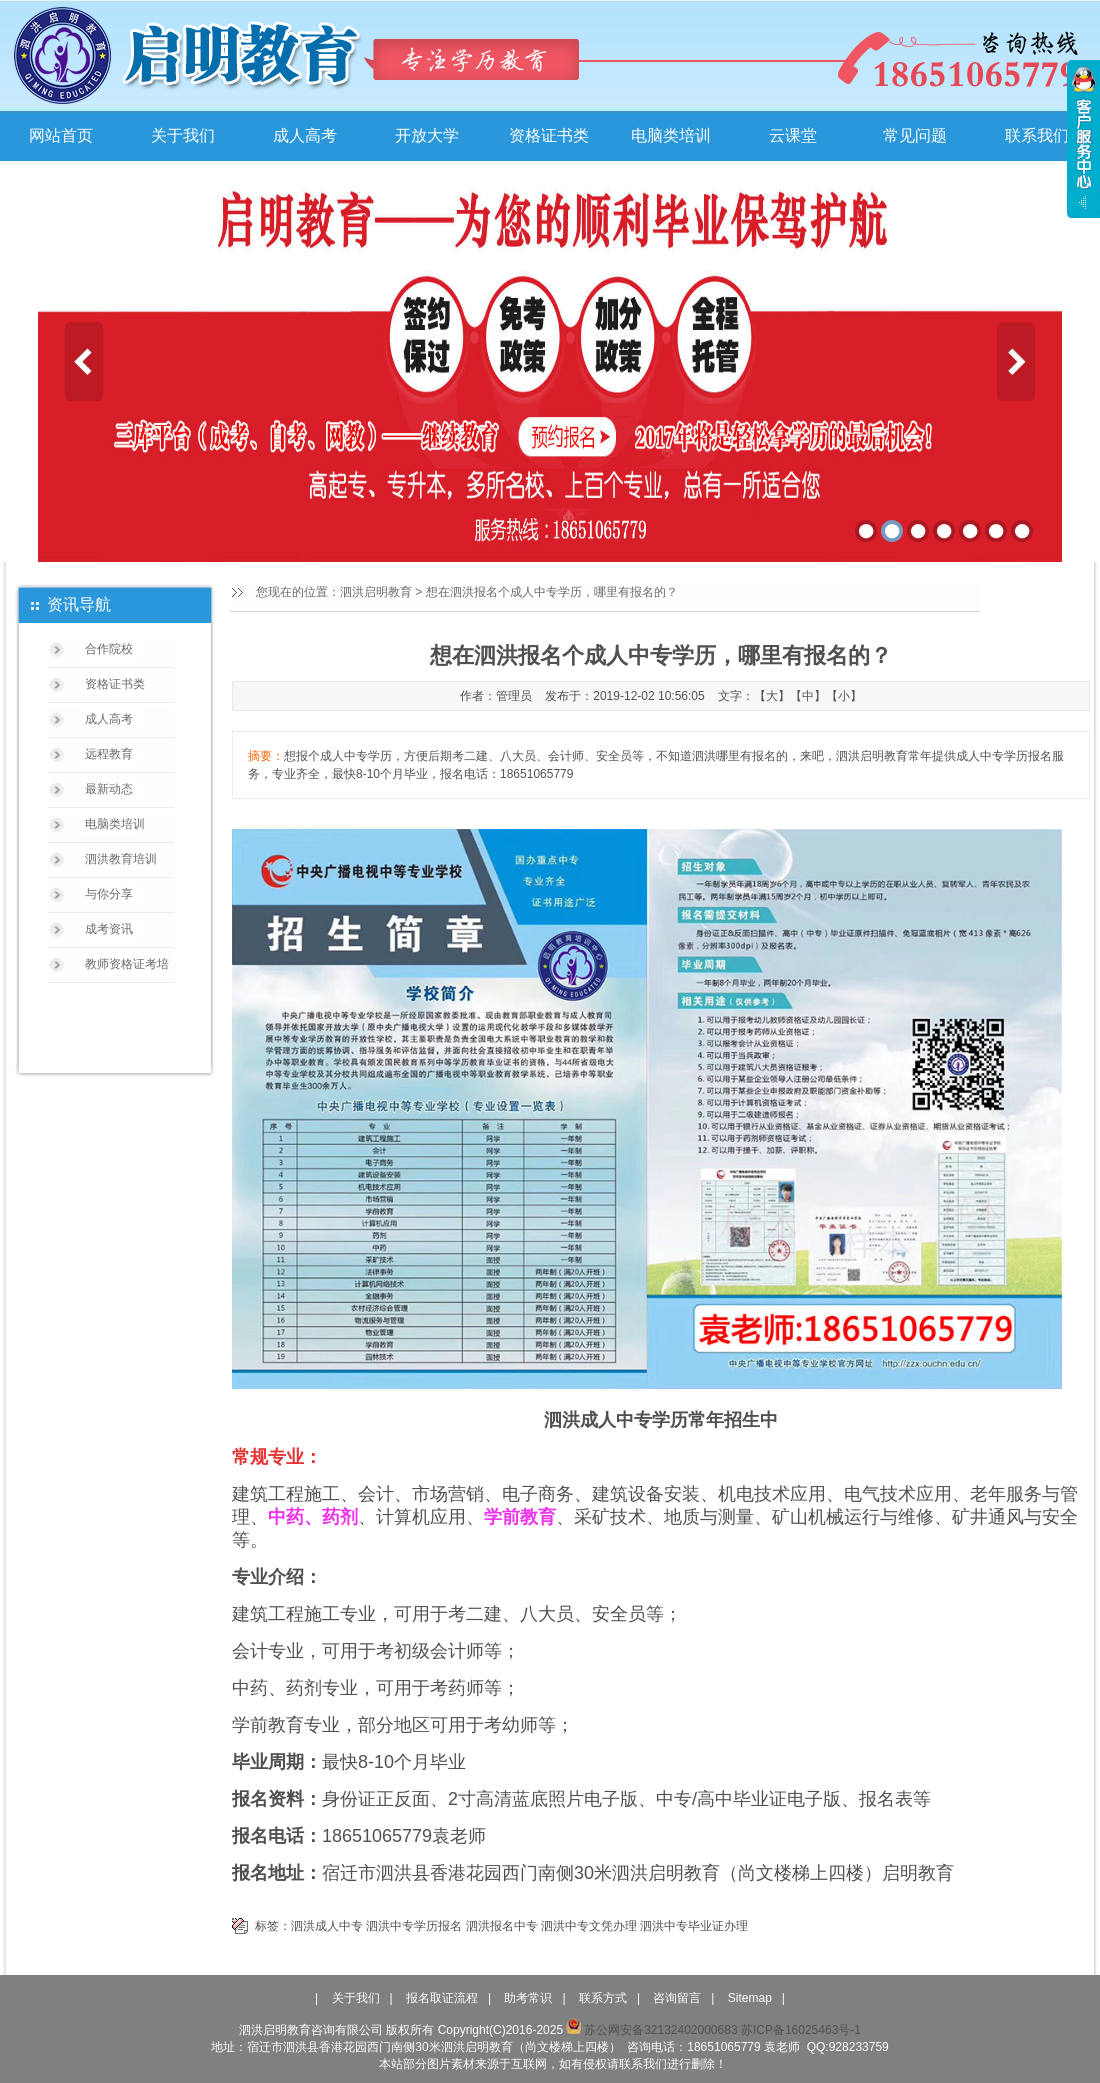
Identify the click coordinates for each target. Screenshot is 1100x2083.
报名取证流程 (442, 1998)
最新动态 (109, 789)
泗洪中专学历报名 (414, 1926)
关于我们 (183, 135)
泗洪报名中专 (502, 1926)
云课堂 (793, 135)
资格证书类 (549, 135)
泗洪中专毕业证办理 (694, 1926)
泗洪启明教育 (376, 592)
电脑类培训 (671, 135)
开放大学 (427, 135)
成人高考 (305, 135)
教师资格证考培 (127, 964)
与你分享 (109, 894)
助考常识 (528, 1998)
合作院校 (109, 649)
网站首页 (61, 135)
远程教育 (109, 754)
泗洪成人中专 (327, 1926)
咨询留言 (677, 1998)
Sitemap (750, 1998)
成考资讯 (109, 929)
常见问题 (915, 135)
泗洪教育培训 (121, 859)
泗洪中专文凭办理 (589, 1926)
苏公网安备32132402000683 (651, 2030)
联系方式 (603, 1998)
